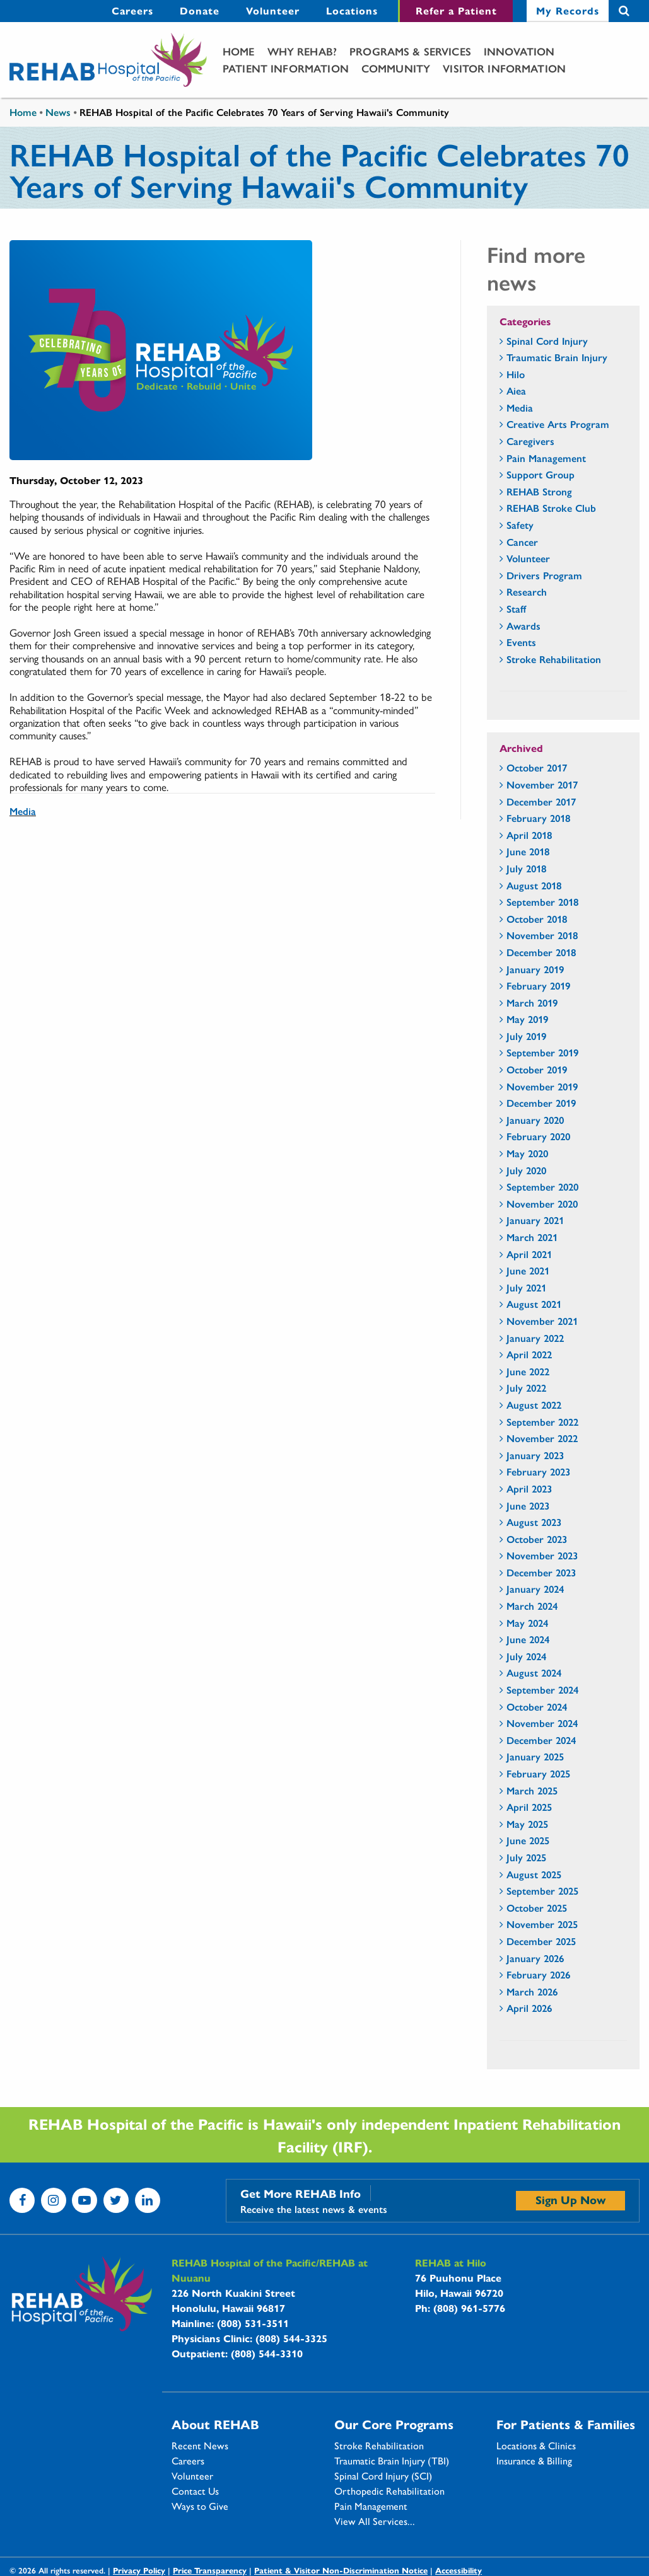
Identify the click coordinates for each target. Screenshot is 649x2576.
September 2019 (542, 1052)
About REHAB (215, 2424)
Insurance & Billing (534, 2461)
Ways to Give (200, 2506)
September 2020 (542, 1186)
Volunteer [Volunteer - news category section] (528, 558)
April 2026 (529, 2008)
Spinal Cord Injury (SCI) (383, 2476)
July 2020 (526, 1170)
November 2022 (542, 1438)
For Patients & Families (565, 2424)
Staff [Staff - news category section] (516, 608)
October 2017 (536, 767)
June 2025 (527, 1840)
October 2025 (536, 1907)
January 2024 (535, 1588)
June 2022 (527, 1371)
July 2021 (526, 1287)
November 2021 (542, 1321)
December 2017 (541, 801)
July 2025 (526, 1857)
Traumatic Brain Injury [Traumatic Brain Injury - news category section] (556, 357)
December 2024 (541, 1740)
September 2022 (542, 1421)
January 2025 (535, 1756)
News (58, 112)
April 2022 (529, 1354)
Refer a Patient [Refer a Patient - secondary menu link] (456, 10)
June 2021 (527, 1270)
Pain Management (370, 2506)
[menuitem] (132, 11)
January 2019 (535, 969)
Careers (188, 2461)
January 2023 (535, 1455)
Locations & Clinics (536, 2445)
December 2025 (541, 1941)
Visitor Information (504, 68)
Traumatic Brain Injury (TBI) (391, 2461)
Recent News (200, 2445)
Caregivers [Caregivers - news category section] (530, 441)
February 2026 (538, 1974)
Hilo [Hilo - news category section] (515, 374)
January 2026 (535, 1958)
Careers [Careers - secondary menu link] (132, 10)
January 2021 (535, 1220)
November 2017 (542, 784)
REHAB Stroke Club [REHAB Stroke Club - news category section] (551, 507)
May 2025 (527, 1823)
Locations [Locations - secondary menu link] (352, 10)
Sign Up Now (570, 2199)
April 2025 (529, 1806)
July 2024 (526, 1656)
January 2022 (535, 1338)
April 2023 (529, 1488)
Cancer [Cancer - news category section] (522, 541)
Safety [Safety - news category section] (520, 524)
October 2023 (536, 1539)
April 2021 (529, 1254)
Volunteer (192, 2476)
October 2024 (536, 1706)
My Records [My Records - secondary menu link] (567, 10)
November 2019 (542, 1086)
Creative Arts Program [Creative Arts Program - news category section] (557, 424)
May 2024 (527, 1622)
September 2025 (542, 1890)
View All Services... (374, 2521)
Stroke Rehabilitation (379, 2445)
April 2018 (529, 835)
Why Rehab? (302, 51)
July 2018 (526, 868)
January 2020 (535, 1119)
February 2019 (538, 985)
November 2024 (542, 1723)
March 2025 (532, 1790)
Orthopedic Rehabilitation (389, 2491)
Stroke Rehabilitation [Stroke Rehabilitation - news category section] (553, 659)
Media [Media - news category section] (519, 407)
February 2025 (538, 1773)
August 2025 (533, 1874)
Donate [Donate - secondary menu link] (199, 10)
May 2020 (527, 1153)
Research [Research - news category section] (526, 591)
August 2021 (533, 1304)
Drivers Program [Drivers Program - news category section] (544, 575)
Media (22, 811)
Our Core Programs (393, 2424)
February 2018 (538, 818)
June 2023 (527, 1505)
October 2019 (536, 1069)
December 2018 (541, 952)
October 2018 (536, 918)
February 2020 (538, 1136)
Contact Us (195, 2491)
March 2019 (532, 1002)
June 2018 (527, 851)
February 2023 (538, 1471)
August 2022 (533, 1404)
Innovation (519, 51)
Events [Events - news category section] (521, 642)
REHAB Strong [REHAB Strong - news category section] (539, 491)
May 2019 (527, 1019)
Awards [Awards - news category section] (523, 625)
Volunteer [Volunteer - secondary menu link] (273, 10)
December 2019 (541, 1102)
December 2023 (541, 1572)
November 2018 (542, 935)
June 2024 (527, 1639)
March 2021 (532, 1237)
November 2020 (542, 1203)
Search (624, 11)
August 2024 (533, 1672)
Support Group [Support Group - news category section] (540, 474)
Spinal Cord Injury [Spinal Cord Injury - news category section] (547, 340)
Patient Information (286, 68)
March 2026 (532, 1991)
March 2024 (532, 1605)
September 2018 (542, 901)
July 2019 (526, 1036)
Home (239, 51)
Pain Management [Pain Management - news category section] (546, 458)
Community (395, 68)
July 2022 (526, 1387)
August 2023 (533, 1522)
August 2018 (533, 885)
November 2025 (542, 1924)
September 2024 (542, 1689)
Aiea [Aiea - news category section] (516, 390)
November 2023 (542, 1555)
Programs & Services (410, 51)
